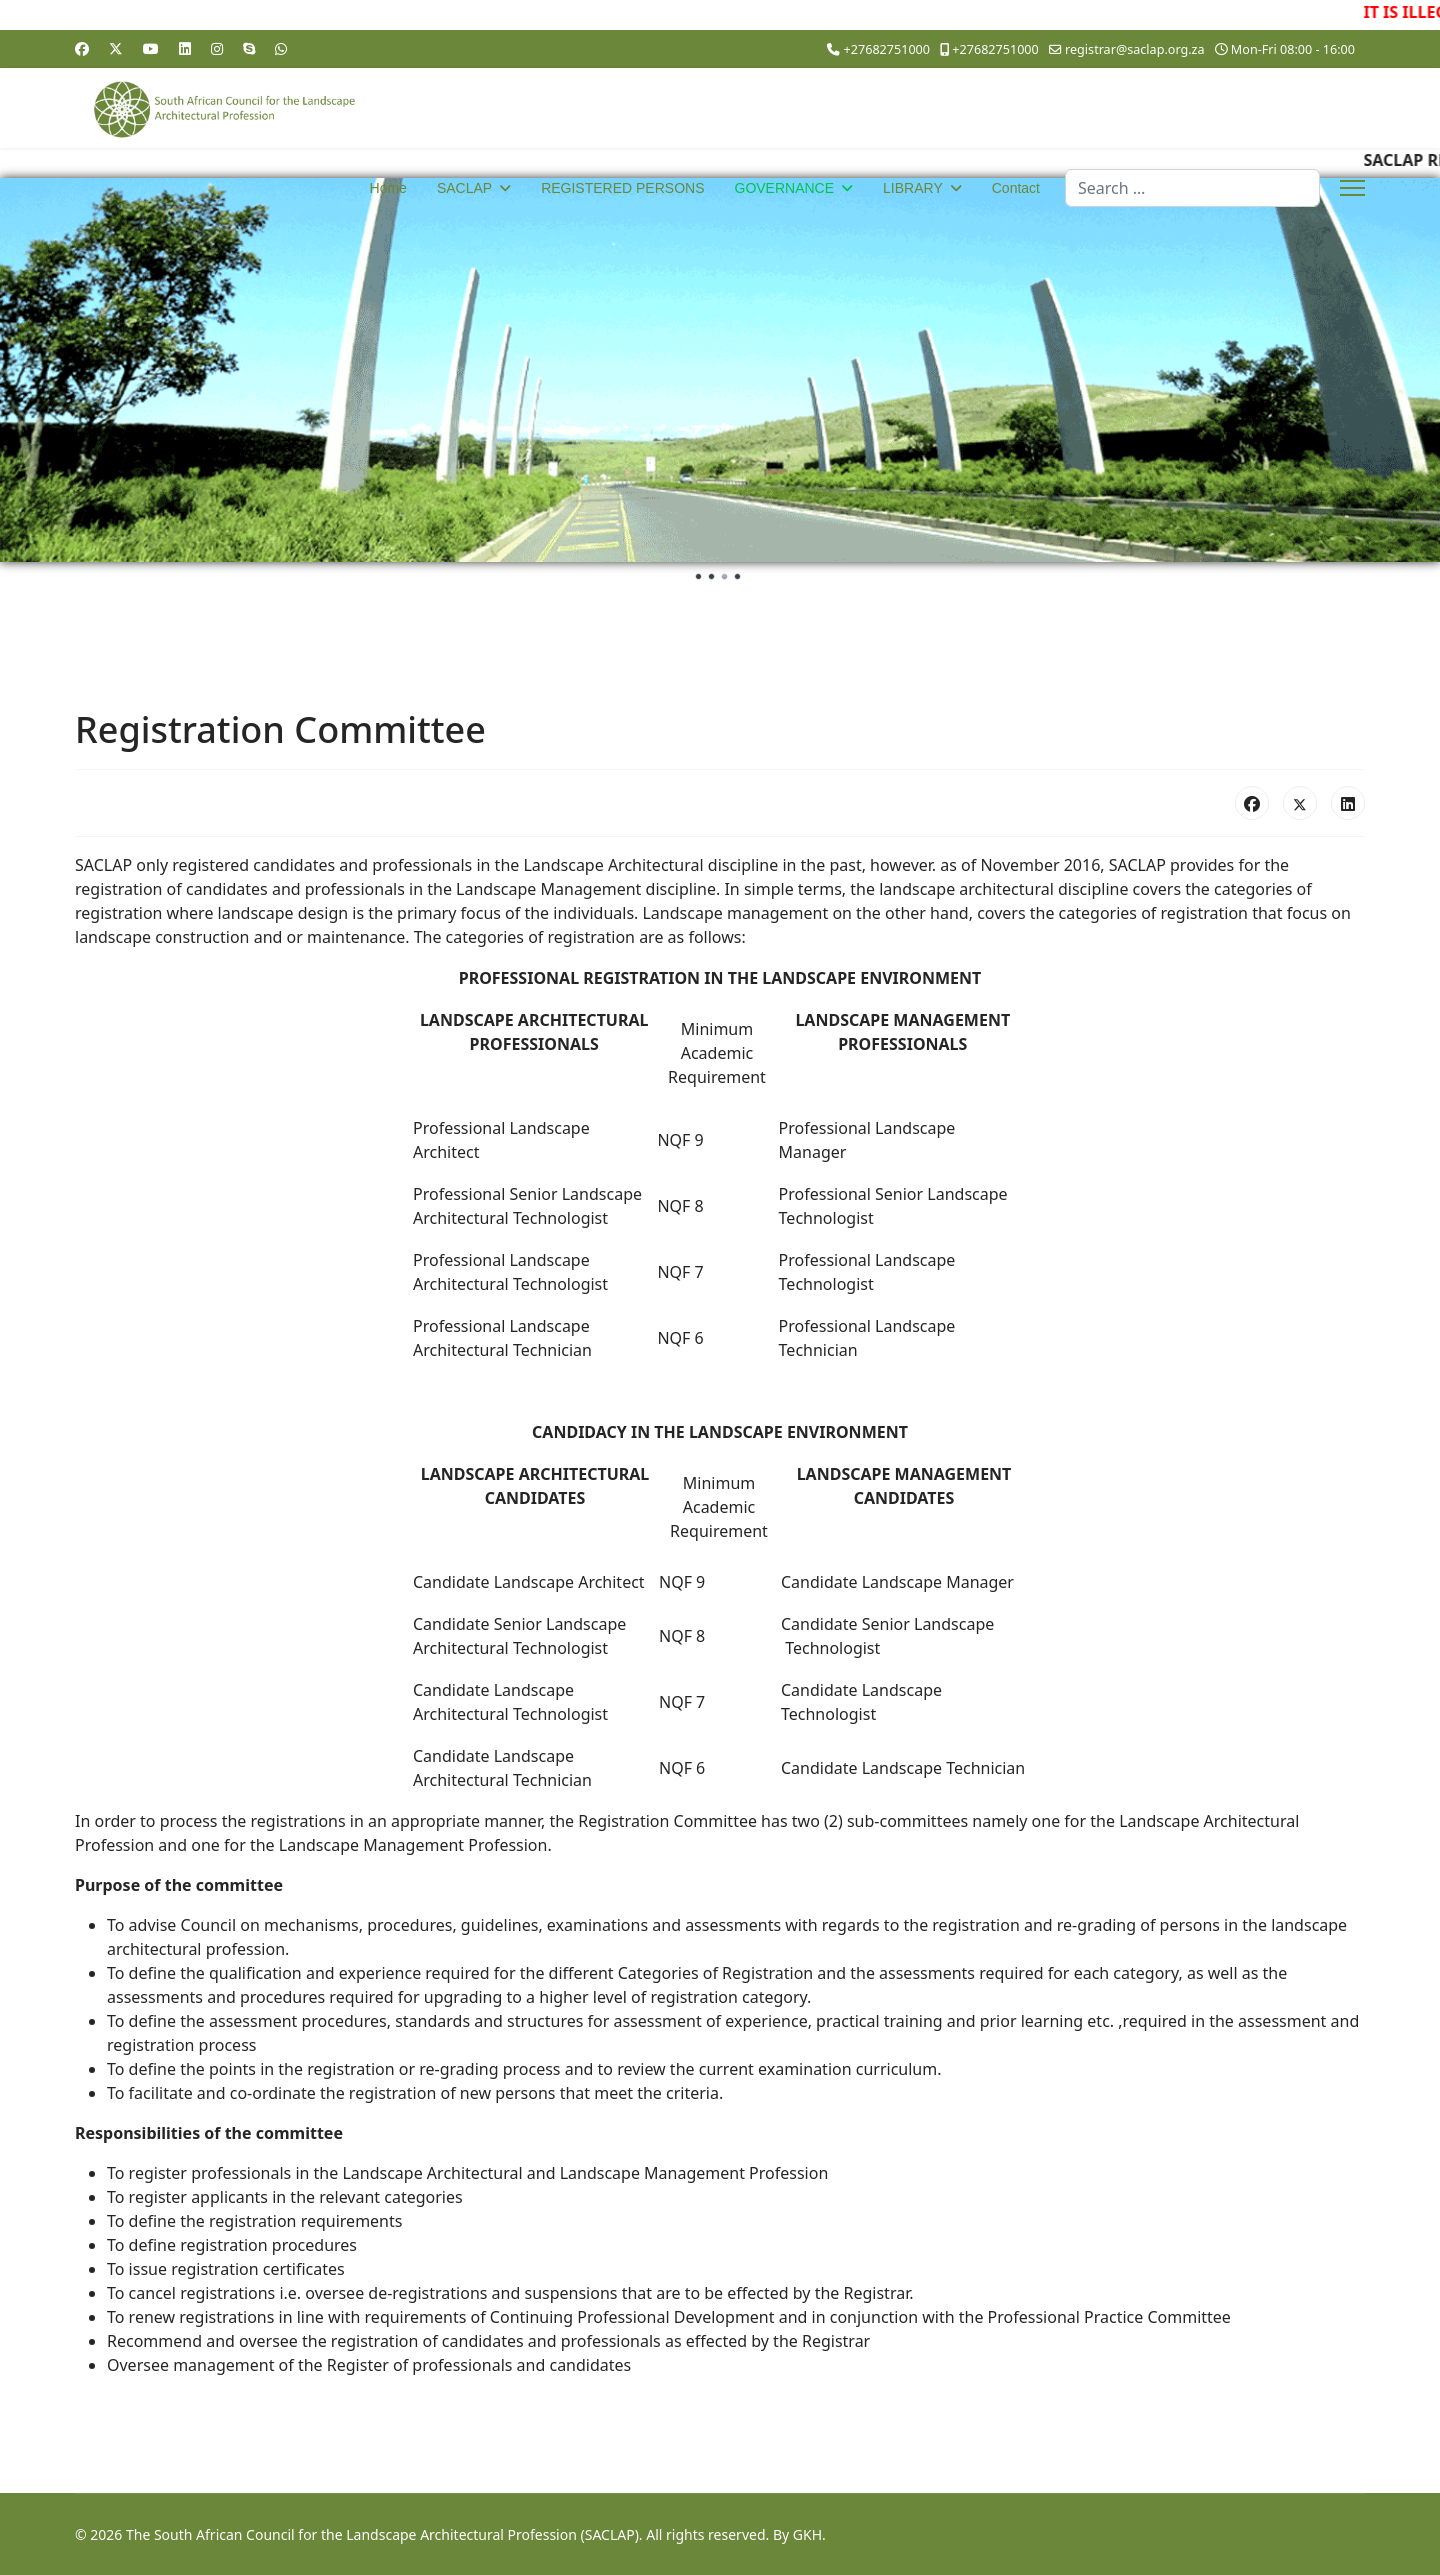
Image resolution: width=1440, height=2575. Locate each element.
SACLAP (464, 188)
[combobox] (1192, 188)
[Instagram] (217, 48)
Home (388, 188)
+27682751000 (887, 49)
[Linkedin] (185, 48)
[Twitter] (116, 48)
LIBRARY (913, 188)
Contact (1016, 188)
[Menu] (1352, 188)
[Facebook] (82, 48)
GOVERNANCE (785, 188)
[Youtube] (151, 48)
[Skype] (249, 48)
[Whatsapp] (281, 48)
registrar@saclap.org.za (1135, 49)
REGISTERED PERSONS (622, 188)
